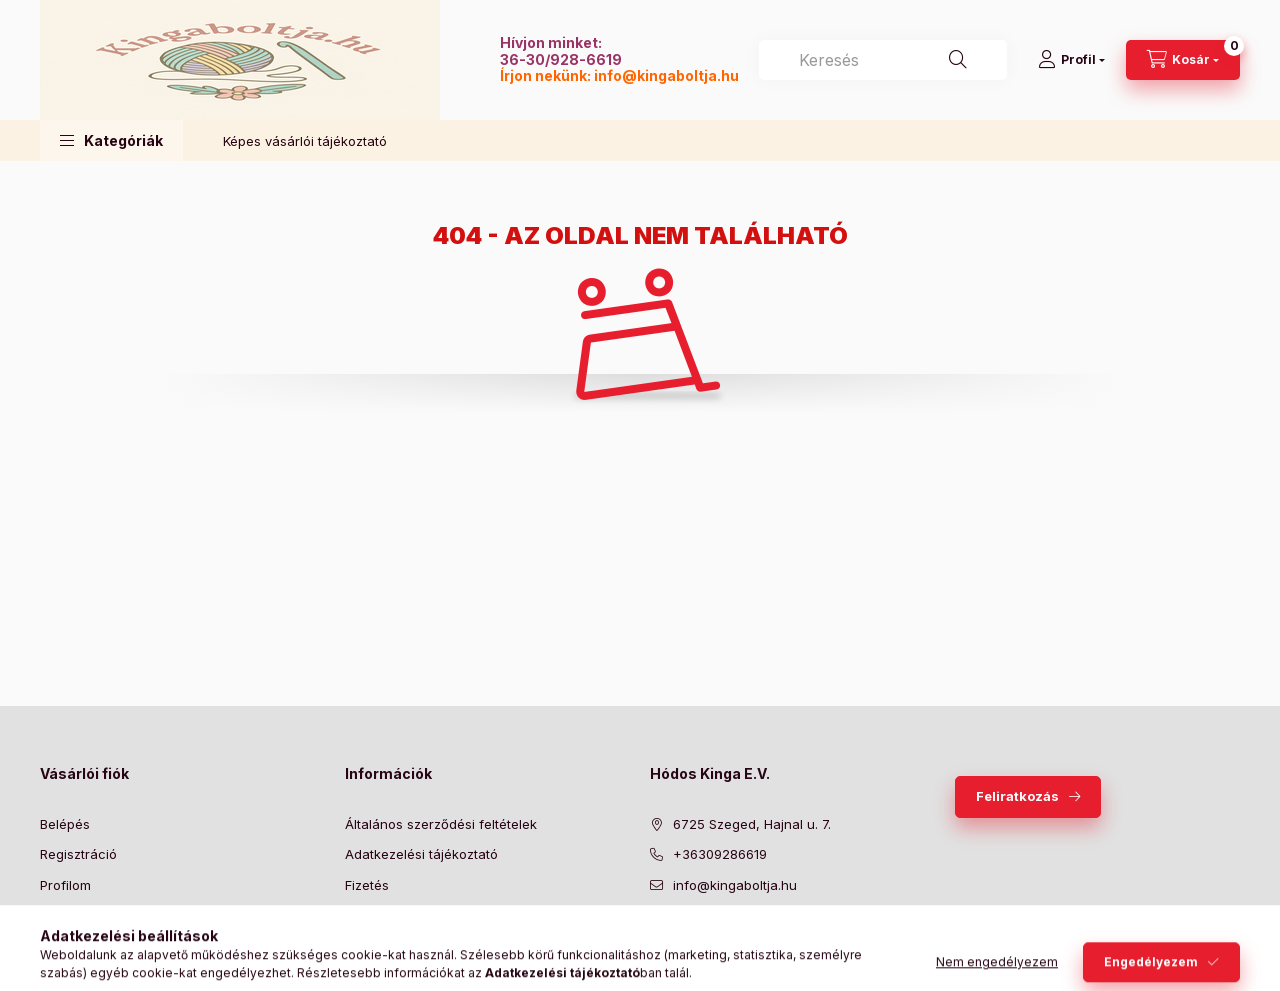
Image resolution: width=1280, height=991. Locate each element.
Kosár (57, 915)
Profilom (65, 885)
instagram (776, 935)
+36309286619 (720, 854)
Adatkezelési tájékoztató (421, 854)
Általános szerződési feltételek (441, 824)
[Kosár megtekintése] (1183, 60)
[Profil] (1071, 60)
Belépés (65, 824)
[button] (111, 140)
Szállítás (370, 915)
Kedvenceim (78, 946)
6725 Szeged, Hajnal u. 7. (752, 824)
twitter (696, 935)
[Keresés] (958, 60)
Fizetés (367, 885)
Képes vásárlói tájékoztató (305, 141)
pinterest (736, 935)
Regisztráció (78, 854)
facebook (656, 935)
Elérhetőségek (389, 946)
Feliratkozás (1017, 796)
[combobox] (883, 60)
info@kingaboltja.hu (666, 75)
